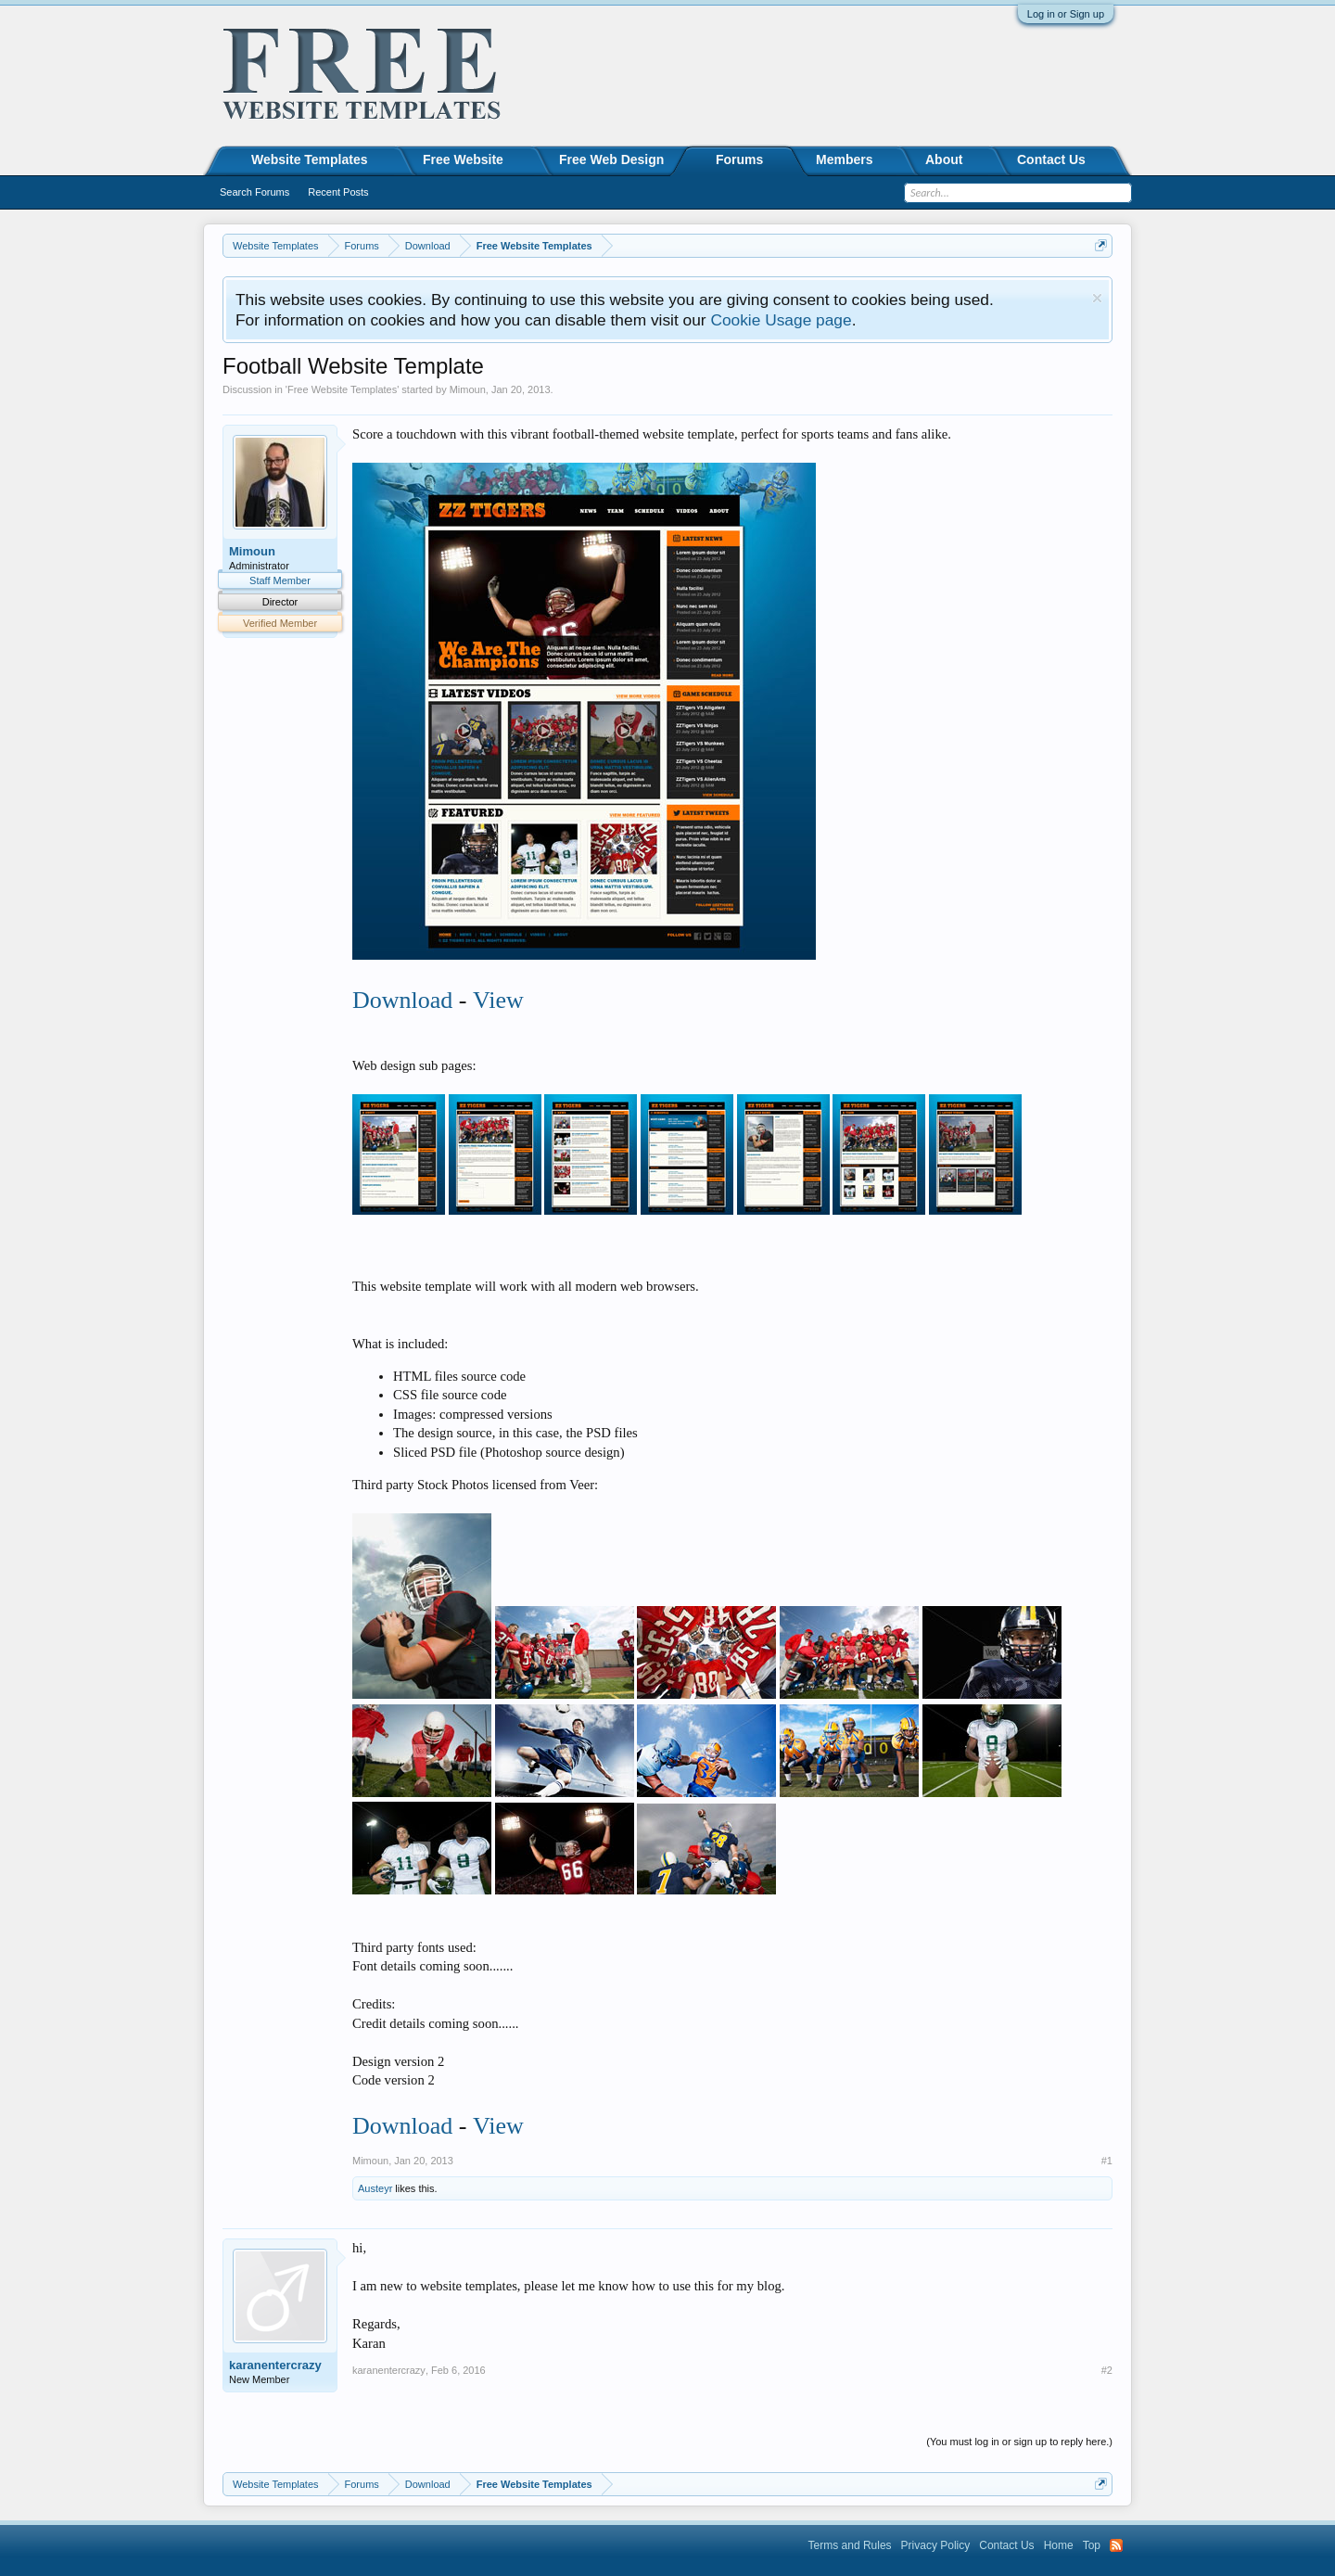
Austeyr (375, 2188)
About (943, 159)
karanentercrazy (275, 2365)
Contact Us (1051, 159)
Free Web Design (611, 159)
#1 (1106, 2160)
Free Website (463, 159)
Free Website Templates (342, 389)
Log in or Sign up (1065, 13)
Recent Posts (338, 192)
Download (402, 1000)
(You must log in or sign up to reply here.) (1019, 2441)
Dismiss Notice (1097, 298)
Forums (739, 159)
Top (1091, 2545)
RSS (1116, 2545)
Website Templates (309, 159)
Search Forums (254, 192)
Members (844, 159)
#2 (1106, 2370)
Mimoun (468, 389)
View (498, 1000)
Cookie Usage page (780, 320)
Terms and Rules (850, 2545)
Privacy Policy (936, 2545)
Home (1059, 2545)
